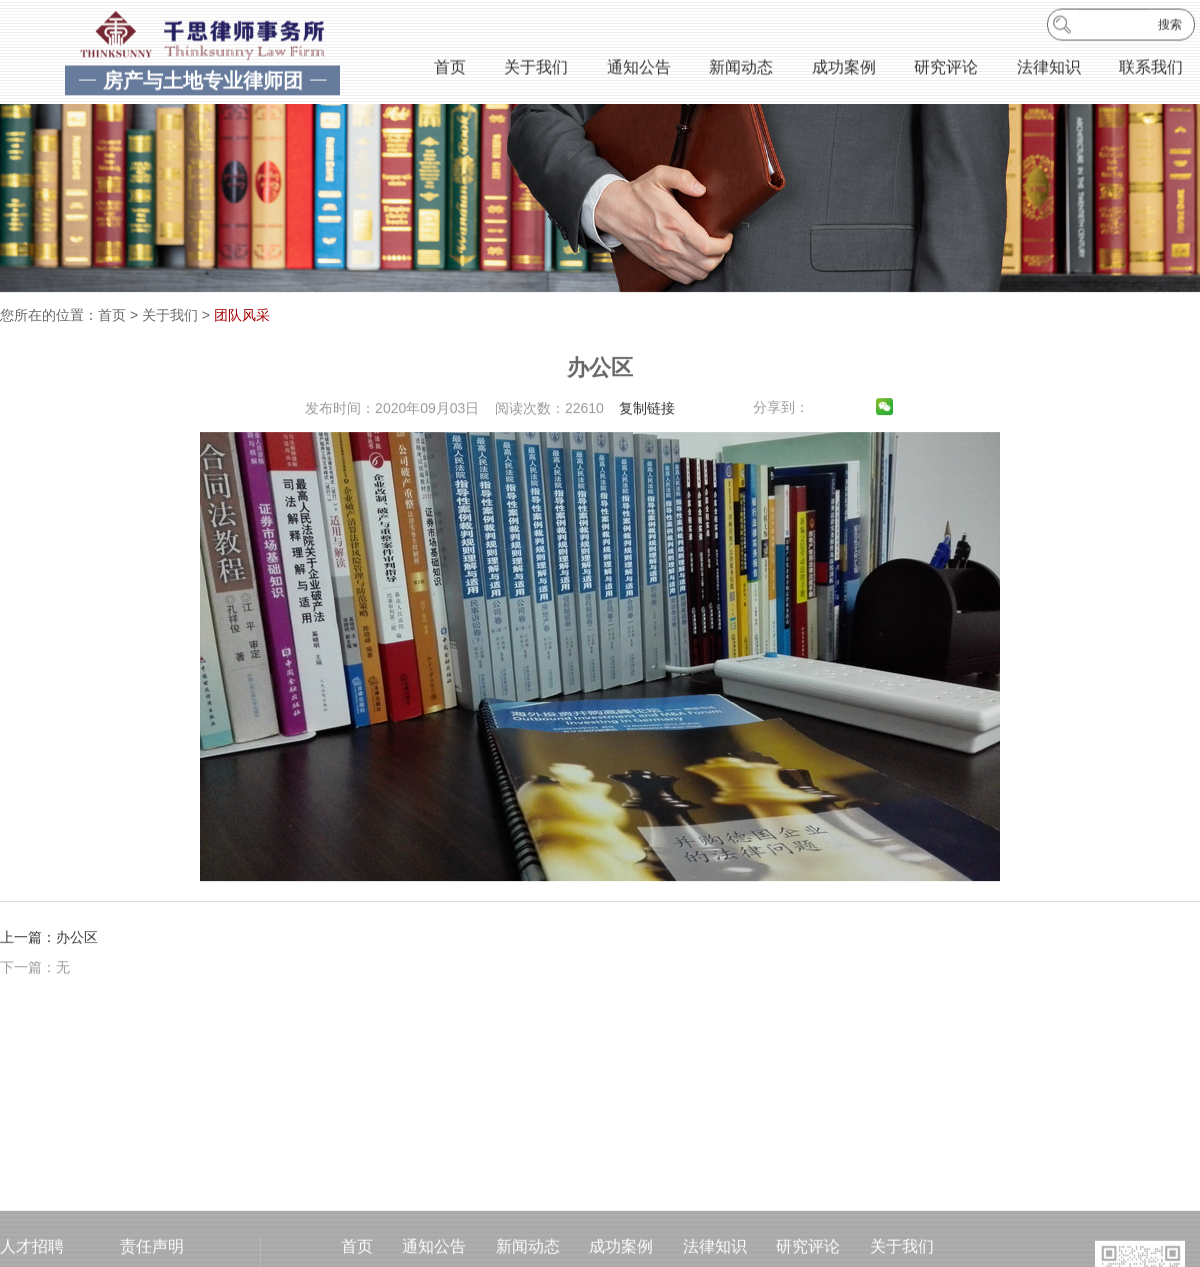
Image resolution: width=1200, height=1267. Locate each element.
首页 (450, 68)
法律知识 (1049, 68)
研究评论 (946, 68)
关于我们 (536, 68)
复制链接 (647, 421)
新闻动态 (741, 68)
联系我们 (1151, 68)
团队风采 (242, 315)
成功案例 (844, 68)
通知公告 (639, 68)
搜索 (1170, 26)
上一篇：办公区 (49, 950)
